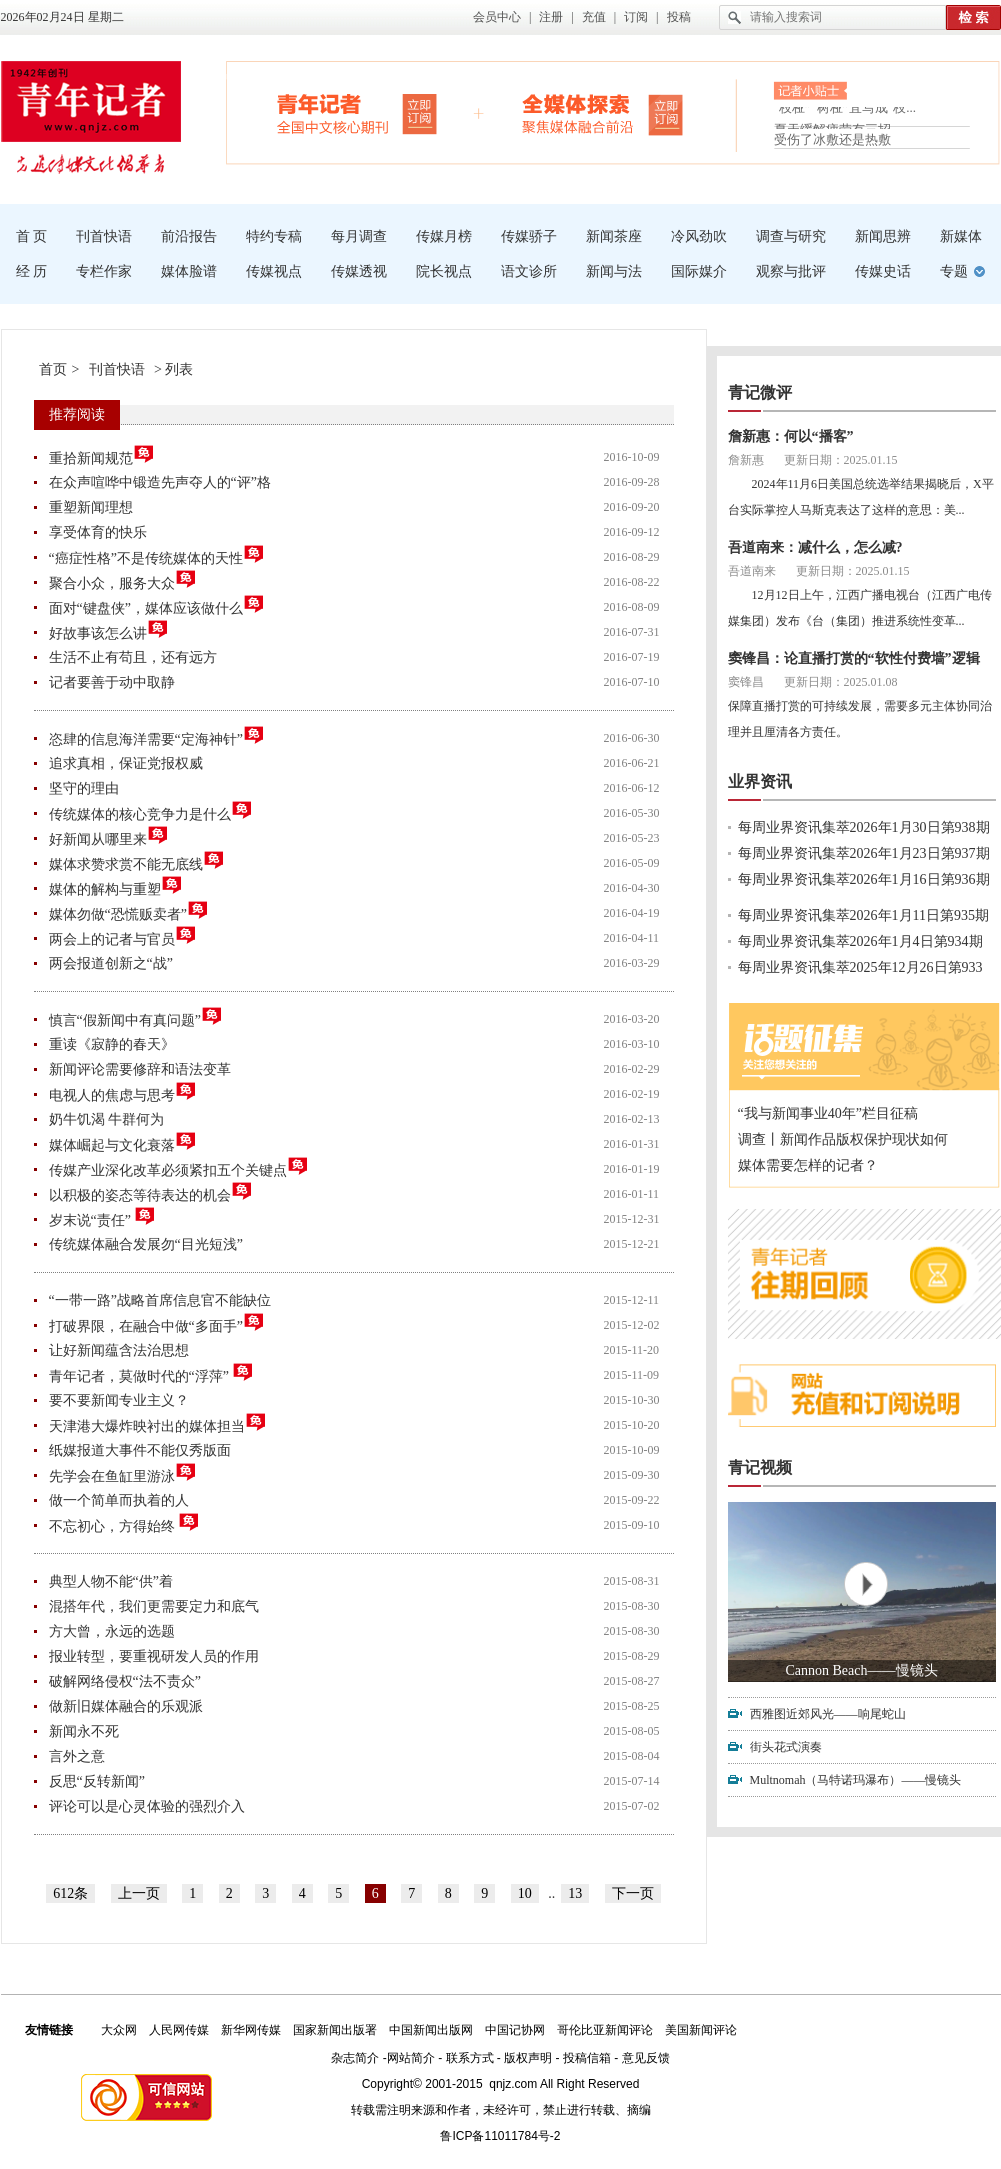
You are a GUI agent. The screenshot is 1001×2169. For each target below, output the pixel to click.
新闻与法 (614, 271)
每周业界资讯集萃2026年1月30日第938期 (864, 827)
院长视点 (444, 271)
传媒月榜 (444, 236)
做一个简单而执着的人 (119, 1500)
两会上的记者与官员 (123, 936)
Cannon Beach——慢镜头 (861, 1670)
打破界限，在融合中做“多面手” (157, 1323)
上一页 (139, 1893)
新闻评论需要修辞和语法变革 (140, 1069)
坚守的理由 (84, 788)
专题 (954, 271)
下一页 (633, 1893)
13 (575, 1893)
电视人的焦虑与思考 (123, 1092)
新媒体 (961, 236)
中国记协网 (515, 2030)
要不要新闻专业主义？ (119, 1400)
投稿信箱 (587, 2058)
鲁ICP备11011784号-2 (500, 2136)
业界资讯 (760, 781)
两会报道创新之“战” (111, 963)
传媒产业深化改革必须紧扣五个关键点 (179, 1167)
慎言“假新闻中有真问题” (136, 1017)
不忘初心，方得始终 (125, 1523)
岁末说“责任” (103, 1217)
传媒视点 (274, 271)
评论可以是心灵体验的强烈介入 (147, 1806)
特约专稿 (274, 236)
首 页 (32, 236)
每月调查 (359, 236)
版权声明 (528, 2058)
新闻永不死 (84, 1731)
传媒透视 (359, 271)
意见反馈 (646, 2058)
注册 (551, 17)
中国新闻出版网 (431, 2030)
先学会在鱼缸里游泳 (123, 1473)
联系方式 (470, 2058)
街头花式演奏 (786, 1747)
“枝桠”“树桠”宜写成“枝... (845, 113)
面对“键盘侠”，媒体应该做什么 (157, 605)
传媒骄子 (529, 236)
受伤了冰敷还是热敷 (832, 139)
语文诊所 (529, 271)
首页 (53, 369)
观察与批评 (791, 271)
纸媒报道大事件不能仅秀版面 (140, 1450)
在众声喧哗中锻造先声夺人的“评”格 (160, 482)
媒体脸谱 (189, 271)
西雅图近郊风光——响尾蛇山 (828, 1714)
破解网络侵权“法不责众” (125, 1681)
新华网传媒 (251, 2030)
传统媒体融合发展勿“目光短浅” (146, 1244)
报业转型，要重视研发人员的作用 (154, 1656)
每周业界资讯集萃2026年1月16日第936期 (864, 879)
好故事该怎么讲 (109, 630)
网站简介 (411, 2058)
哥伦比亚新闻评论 (605, 2030)
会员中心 (497, 17)
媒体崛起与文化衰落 (123, 1142)
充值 (594, 17)
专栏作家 (104, 271)
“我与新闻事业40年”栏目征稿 (828, 1113)
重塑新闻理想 (91, 507)
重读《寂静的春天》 (112, 1044)
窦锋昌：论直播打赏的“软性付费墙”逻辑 (854, 658)
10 (525, 1893)
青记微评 (760, 392)
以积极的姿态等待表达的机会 (151, 1192)
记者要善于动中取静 (112, 682)
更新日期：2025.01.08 (841, 682)
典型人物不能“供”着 (111, 1581)
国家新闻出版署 (335, 2030)
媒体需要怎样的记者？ (808, 1165)
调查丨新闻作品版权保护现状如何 (843, 1139)
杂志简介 (355, 2058)
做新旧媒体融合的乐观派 (126, 1706)
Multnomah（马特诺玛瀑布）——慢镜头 (856, 1780)
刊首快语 (104, 236)
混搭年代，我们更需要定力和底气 (154, 1606)
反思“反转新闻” (97, 1781)
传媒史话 (883, 271)
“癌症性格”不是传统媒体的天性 (157, 555)
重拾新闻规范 (102, 455)
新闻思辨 (883, 236)
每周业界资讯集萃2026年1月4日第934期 (860, 941)
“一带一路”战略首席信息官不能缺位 (160, 1300)
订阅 (636, 17)
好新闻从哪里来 (109, 836)
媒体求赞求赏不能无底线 (137, 861)
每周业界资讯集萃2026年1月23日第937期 (864, 853)
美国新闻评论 (701, 2030)
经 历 (32, 271)
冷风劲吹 (699, 236)
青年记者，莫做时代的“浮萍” (152, 1373)
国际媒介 (699, 271)
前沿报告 (189, 236)
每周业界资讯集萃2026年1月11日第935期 (863, 915)
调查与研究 (791, 236)
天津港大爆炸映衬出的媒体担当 (158, 1423)
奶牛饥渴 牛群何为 (107, 1119)
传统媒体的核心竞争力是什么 (151, 811)
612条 (70, 1893)
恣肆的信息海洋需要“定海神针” (157, 736)
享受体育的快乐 (98, 532)
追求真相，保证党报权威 (126, 763)
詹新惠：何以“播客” (791, 436)
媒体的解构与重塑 (116, 886)
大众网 (119, 2030)
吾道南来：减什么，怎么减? (815, 547)
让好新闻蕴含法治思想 (119, 1350)
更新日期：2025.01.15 (841, 460)
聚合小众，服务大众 (123, 580)
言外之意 (77, 1756)
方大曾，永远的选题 (112, 1631)
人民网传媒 (179, 2030)
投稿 (679, 17)
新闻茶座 (614, 236)
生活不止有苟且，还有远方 (133, 657)
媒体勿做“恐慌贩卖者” (129, 911)
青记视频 (760, 1467)
